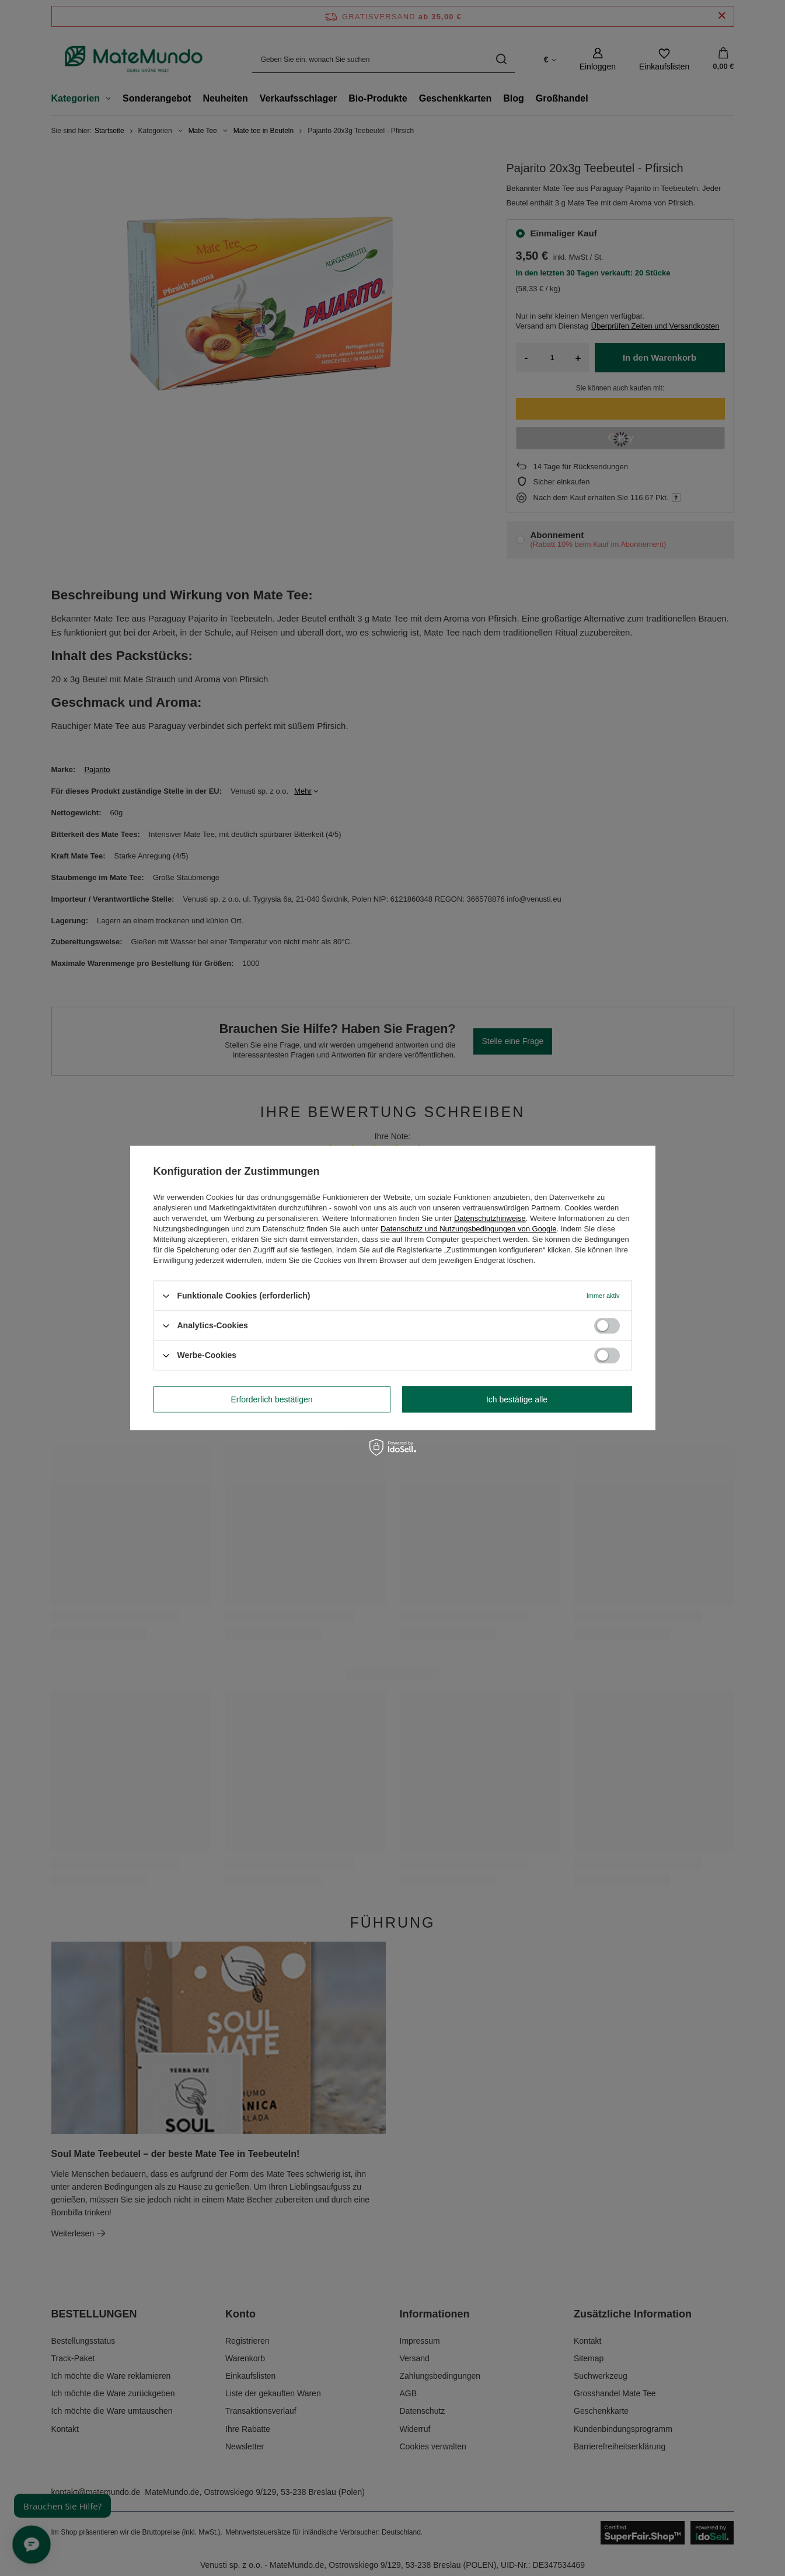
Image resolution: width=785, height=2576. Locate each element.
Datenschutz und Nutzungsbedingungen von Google (468, 1228)
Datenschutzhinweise (490, 1218)
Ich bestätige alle (516, 1399)
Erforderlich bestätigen (271, 1399)
